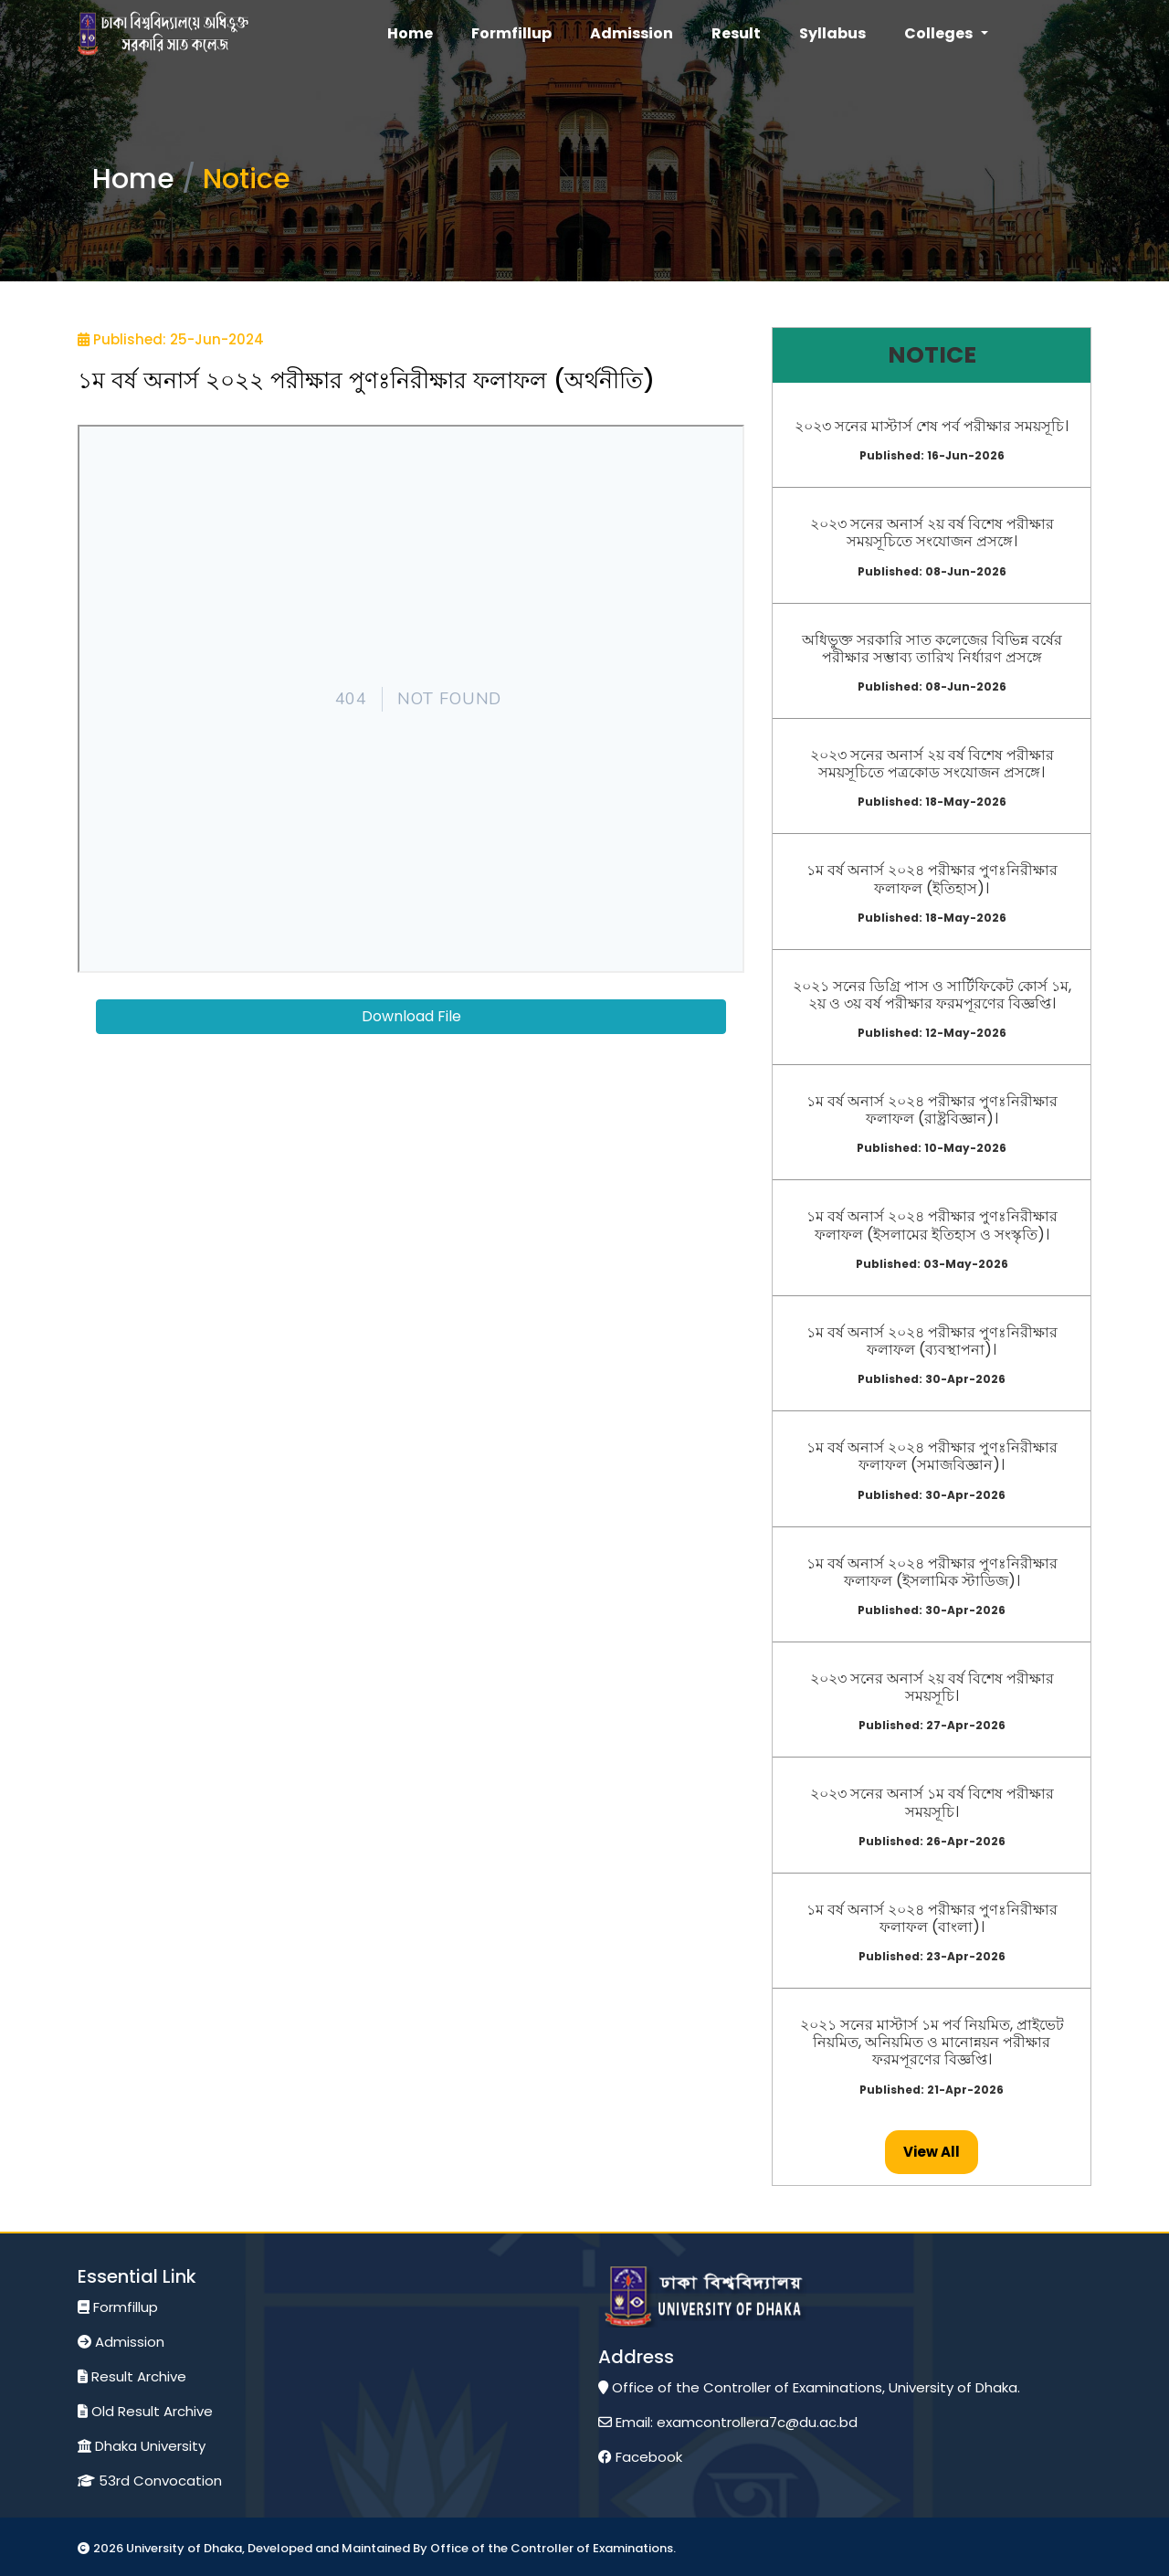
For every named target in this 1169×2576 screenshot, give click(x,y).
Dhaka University (141, 2445)
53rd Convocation (150, 2480)
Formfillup (118, 2307)
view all (931, 2151)
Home (133, 179)
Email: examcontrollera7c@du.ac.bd (728, 2422)
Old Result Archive (145, 2411)
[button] (946, 34)
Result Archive (132, 2376)
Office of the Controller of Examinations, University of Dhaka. (809, 2387)
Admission (121, 2341)
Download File (411, 1016)
